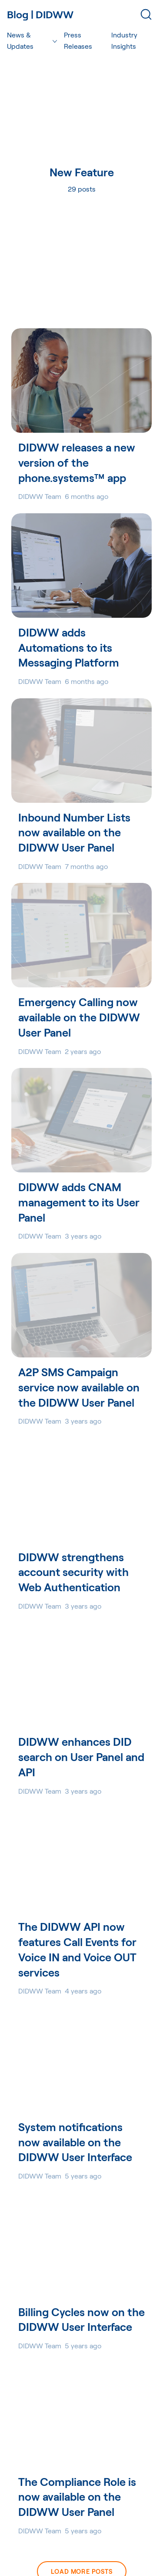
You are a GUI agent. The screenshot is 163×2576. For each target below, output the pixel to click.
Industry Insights (124, 40)
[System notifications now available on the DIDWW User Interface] (81, 2060)
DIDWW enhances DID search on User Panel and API (81, 1756)
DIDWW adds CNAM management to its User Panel (79, 1202)
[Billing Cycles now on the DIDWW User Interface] (81, 2245)
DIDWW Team (39, 496)
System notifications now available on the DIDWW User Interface (75, 2142)
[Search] (146, 14)
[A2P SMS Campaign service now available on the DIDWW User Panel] (81, 1305)
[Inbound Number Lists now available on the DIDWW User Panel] (81, 750)
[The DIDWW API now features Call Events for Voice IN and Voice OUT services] (81, 1860)
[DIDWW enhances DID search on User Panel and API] (81, 1675)
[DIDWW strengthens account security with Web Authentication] (81, 1490)
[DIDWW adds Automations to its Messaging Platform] (81, 565)
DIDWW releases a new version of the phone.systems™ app (76, 462)
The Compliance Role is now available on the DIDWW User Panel (77, 2497)
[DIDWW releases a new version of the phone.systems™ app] (81, 380)
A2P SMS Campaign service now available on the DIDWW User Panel (79, 1387)
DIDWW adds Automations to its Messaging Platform (68, 647)
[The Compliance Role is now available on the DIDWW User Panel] (81, 2415)
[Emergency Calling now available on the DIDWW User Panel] (81, 935)
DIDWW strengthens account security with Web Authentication (73, 1572)
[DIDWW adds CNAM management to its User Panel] (81, 1120)
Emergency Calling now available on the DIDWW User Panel (79, 1017)
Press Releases (78, 40)
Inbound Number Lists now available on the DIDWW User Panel (74, 832)
